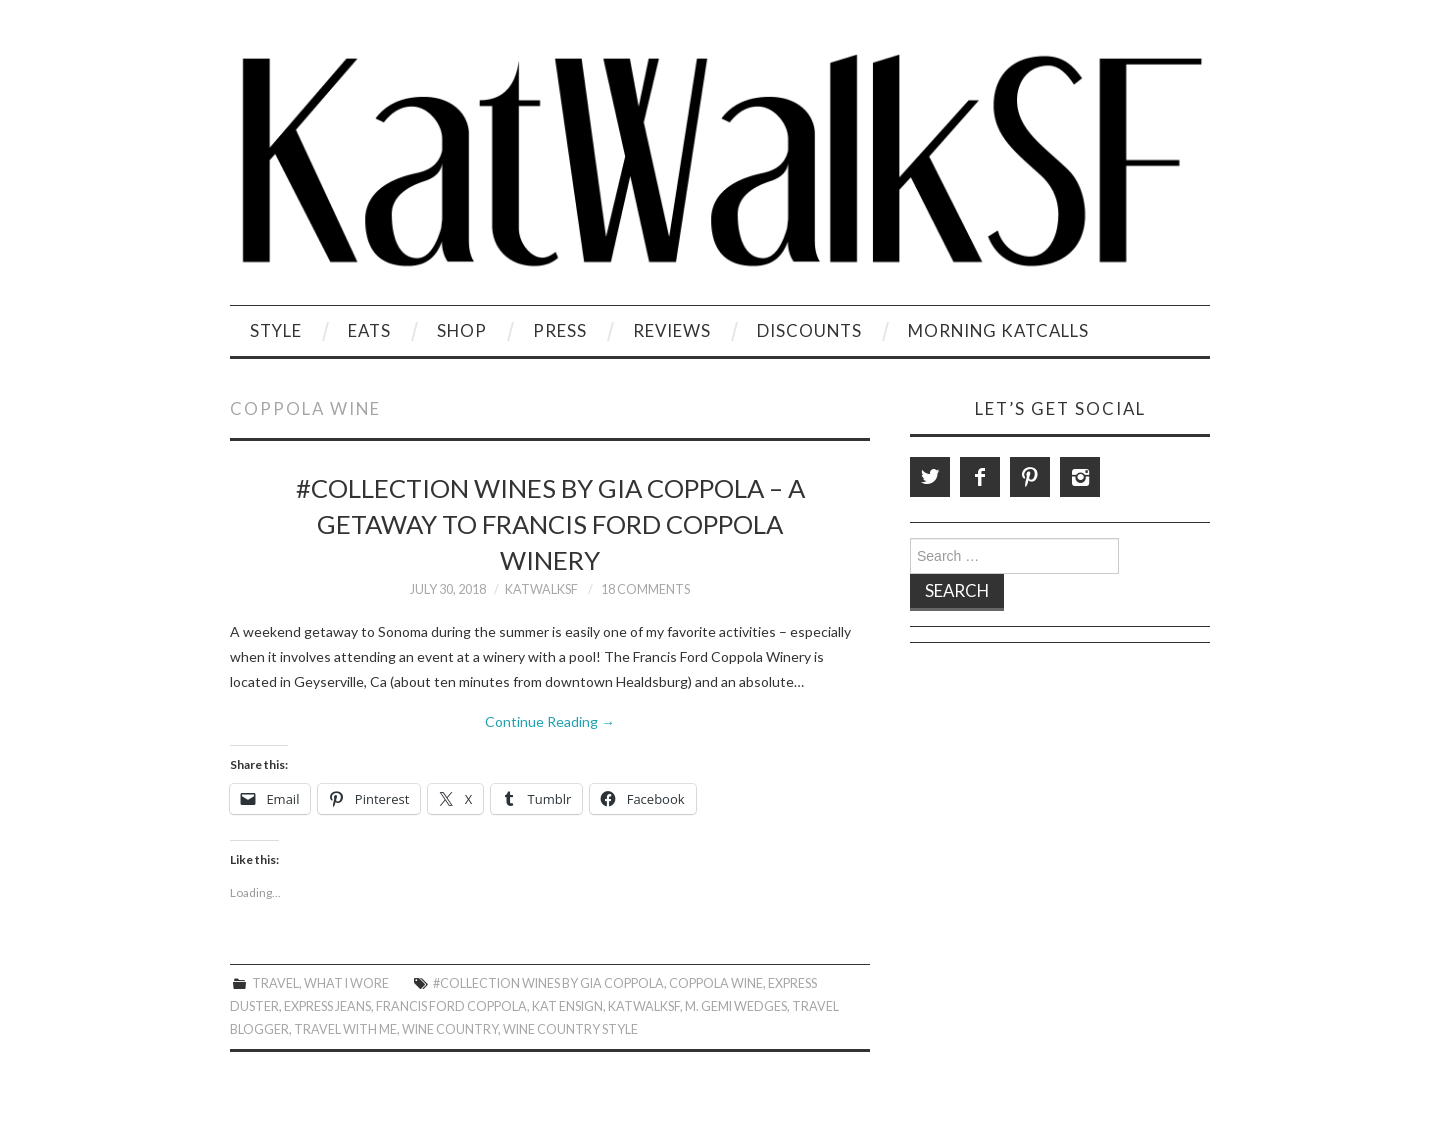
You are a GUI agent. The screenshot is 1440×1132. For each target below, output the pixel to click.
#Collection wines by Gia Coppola (548, 983)
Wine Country (450, 1029)
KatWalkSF (541, 589)
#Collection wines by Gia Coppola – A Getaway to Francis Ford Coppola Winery (550, 524)
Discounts (809, 330)
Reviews (672, 330)
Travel (275, 983)
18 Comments (645, 589)
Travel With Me (345, 1029)
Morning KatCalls (998, 330)
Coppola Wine (716, 983)
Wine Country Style (570, 1029)
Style (276, 330)
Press (560, 330)
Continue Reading (550, 721)
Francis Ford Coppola (451, 1006)
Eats (369, 330)
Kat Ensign (567, 1006)
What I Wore (346, 983)
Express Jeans (327, 1006)
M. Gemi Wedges (736, 1006)
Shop (462, 330)
